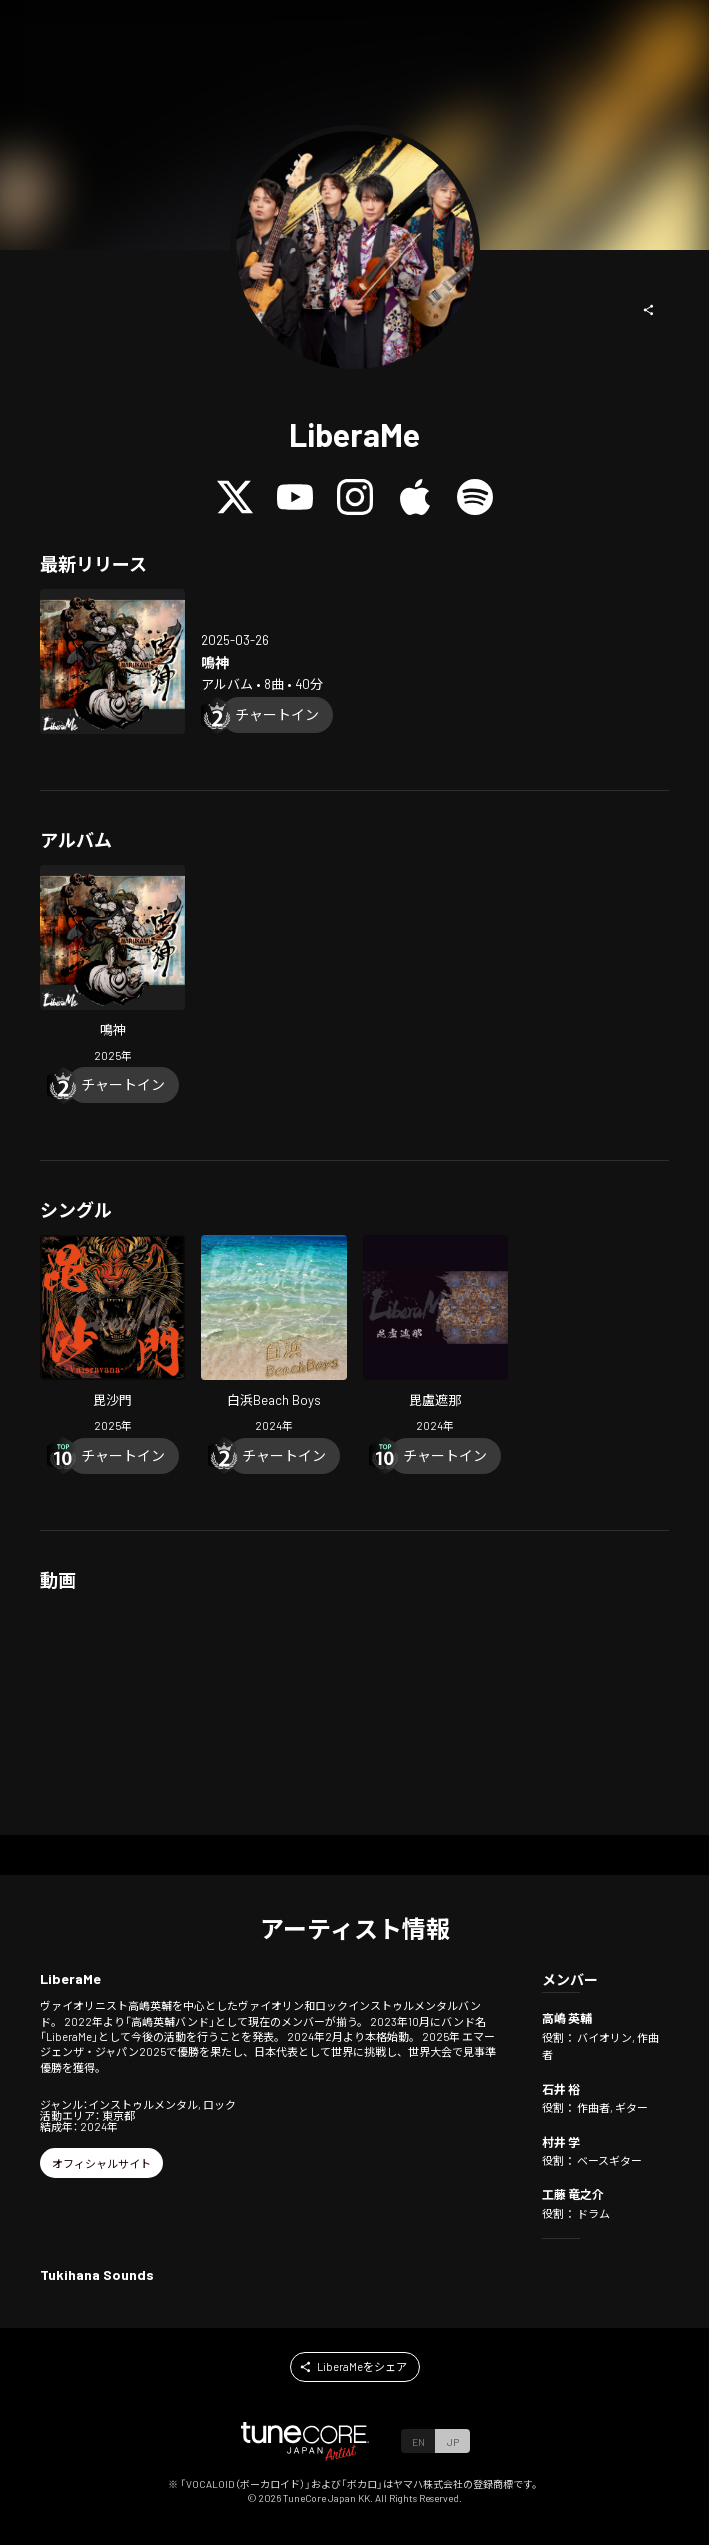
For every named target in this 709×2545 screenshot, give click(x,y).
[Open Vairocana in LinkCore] (435, 1336)
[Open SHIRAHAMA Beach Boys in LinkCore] (273, 1336)
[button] (649, 310)
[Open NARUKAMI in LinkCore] (112, 661)
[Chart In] (277, 715)
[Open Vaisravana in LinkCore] (112, 1336)
